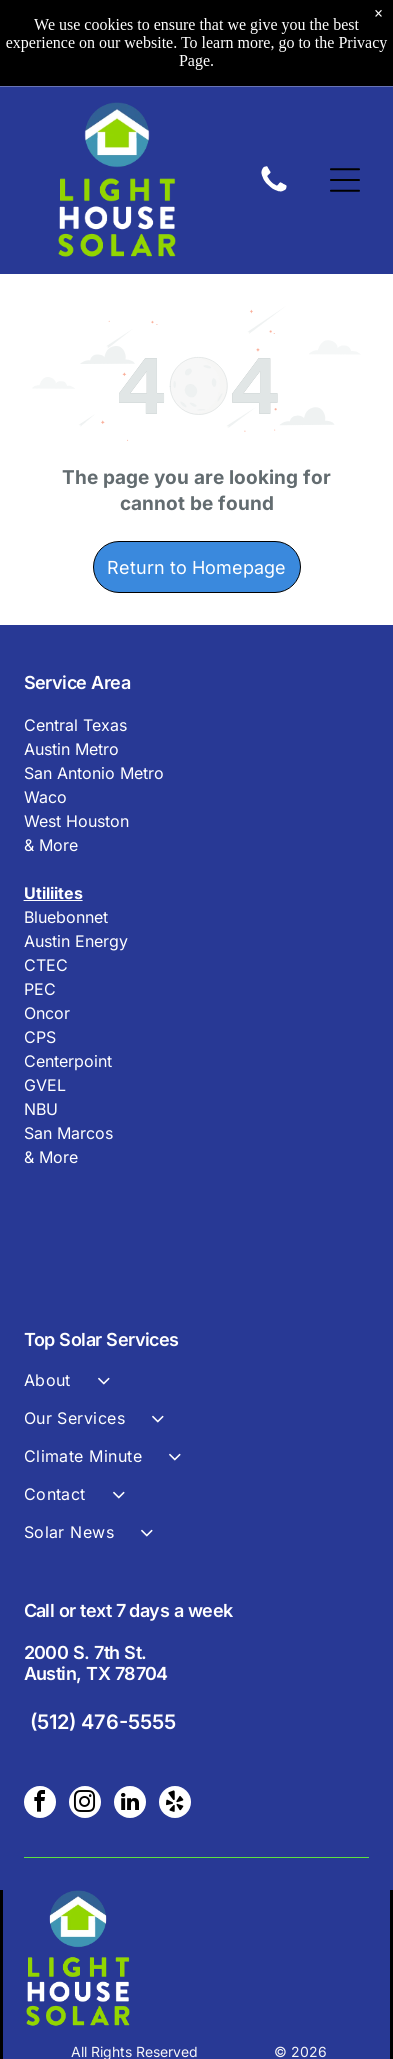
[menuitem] (197, 1389)
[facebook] (40, 1804)
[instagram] (85, 1804)
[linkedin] (130, 1804)
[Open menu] (345, 180)
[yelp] (175, 1804)
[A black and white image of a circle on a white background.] (274, 190)
